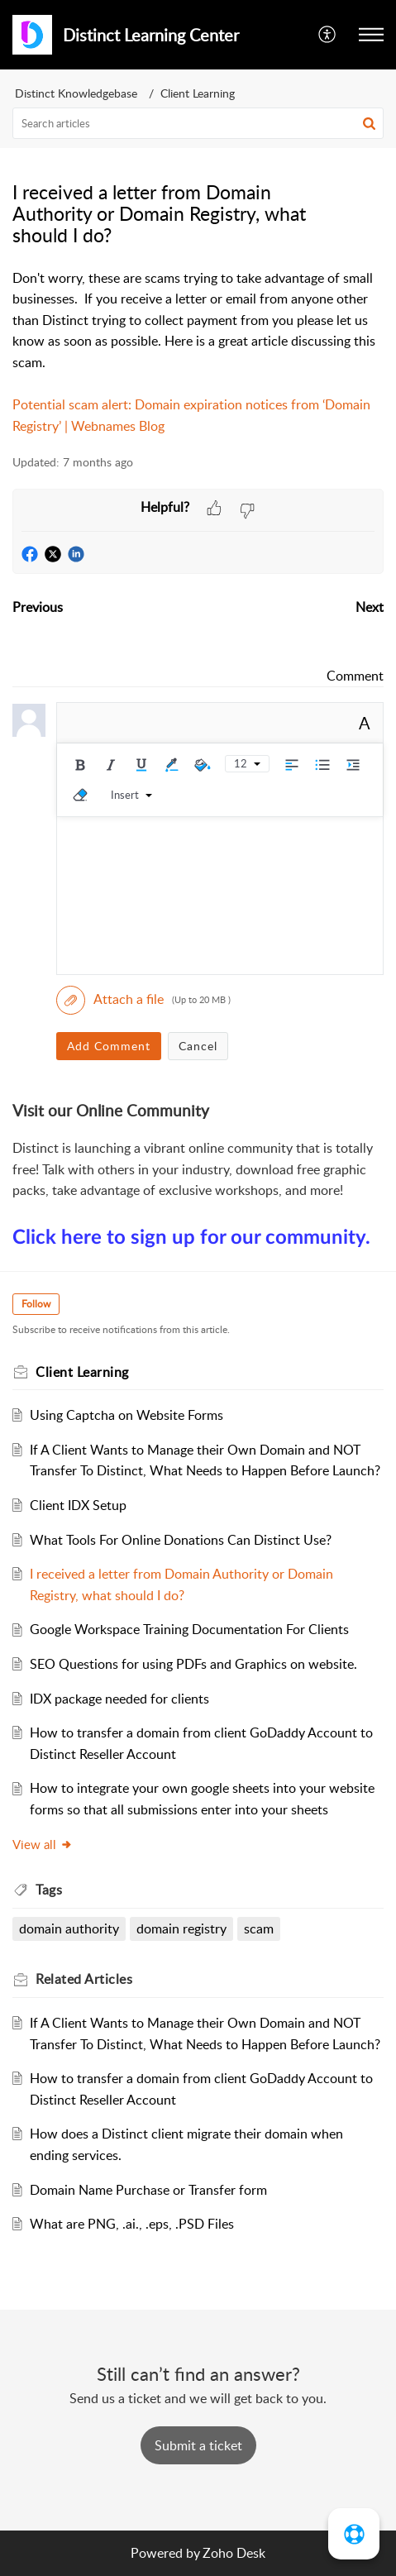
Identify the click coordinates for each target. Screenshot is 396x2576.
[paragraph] (198, 352)
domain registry (181, 1928)
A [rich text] (364, 722)
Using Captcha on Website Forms (126, 1415)
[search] (198, 123)
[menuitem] (327, 35)
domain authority (69, 1928)
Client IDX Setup (78, 1505)
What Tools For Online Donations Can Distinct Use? (181, 1540)
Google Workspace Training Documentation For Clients (189, 1629)
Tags (49, 1890)
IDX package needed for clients (119, 1698)
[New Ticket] (198, 2445)
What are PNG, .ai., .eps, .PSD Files (132, 2224)
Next (369, 607)
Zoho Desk (234, 2553)
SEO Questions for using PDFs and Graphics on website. (193, 1664)
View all (42, 1844)
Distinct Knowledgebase (76, 93)
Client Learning (197, 93)
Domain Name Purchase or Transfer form (148, 2190)
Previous (37, 607)
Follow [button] (35, 1304)
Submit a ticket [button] (198, 2445)
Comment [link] (355, 676)
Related (84, 1979)
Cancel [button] (198, 1046)
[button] (371, 34)
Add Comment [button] (108, 1046)
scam (259, 1928)
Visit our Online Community (110, 1110)
